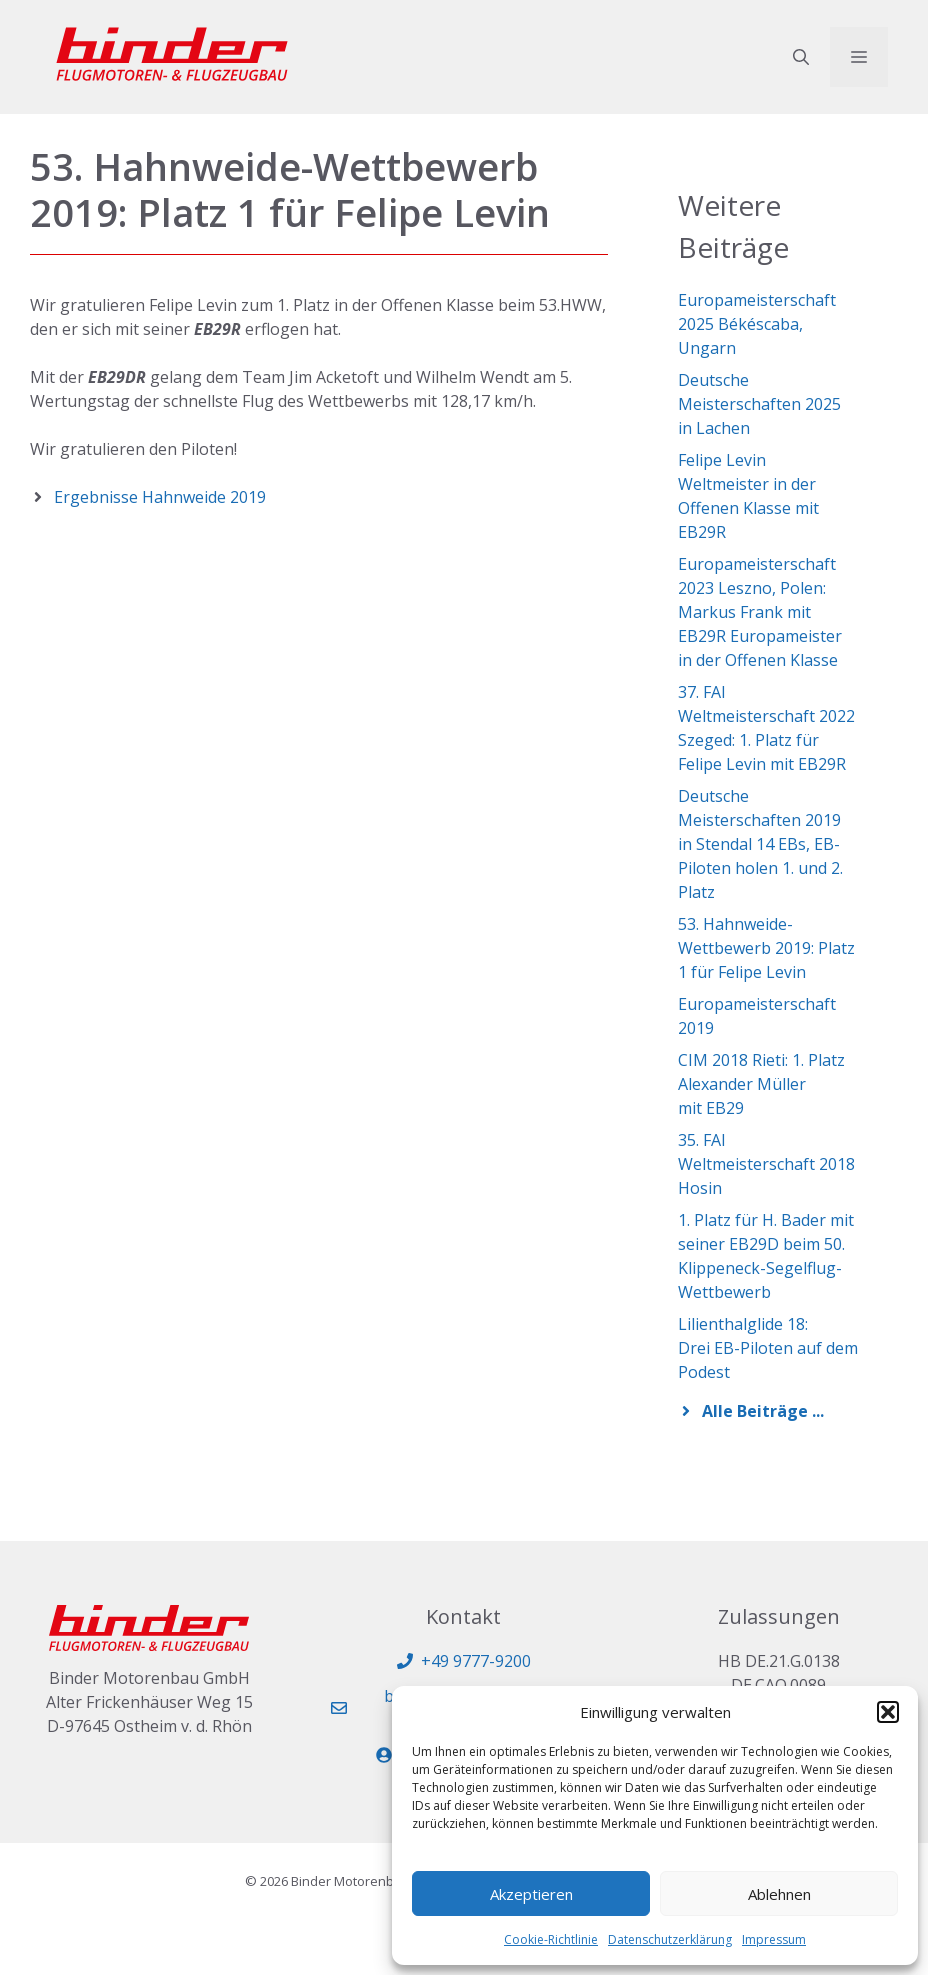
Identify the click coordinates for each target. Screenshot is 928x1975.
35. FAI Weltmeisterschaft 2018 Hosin (766, 1164)
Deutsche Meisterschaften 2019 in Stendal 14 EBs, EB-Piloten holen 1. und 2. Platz (760, 844)
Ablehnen (779, 1894)
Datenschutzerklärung (670, 1939)
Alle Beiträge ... (763, 1411)
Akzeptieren (531, 1894)
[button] (888, 1712)
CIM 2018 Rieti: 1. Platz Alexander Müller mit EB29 (761, 1084)
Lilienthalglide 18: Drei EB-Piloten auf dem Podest (768, 1348)
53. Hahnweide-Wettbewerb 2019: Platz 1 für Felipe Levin (766, 948)
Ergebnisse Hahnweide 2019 (160, 497)
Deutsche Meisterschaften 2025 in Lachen (759, 404)
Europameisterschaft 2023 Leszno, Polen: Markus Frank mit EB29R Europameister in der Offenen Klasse (760, 612)
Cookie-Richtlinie (551, 1939)
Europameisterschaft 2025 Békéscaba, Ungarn (757, 324)
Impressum (774, 1939)
